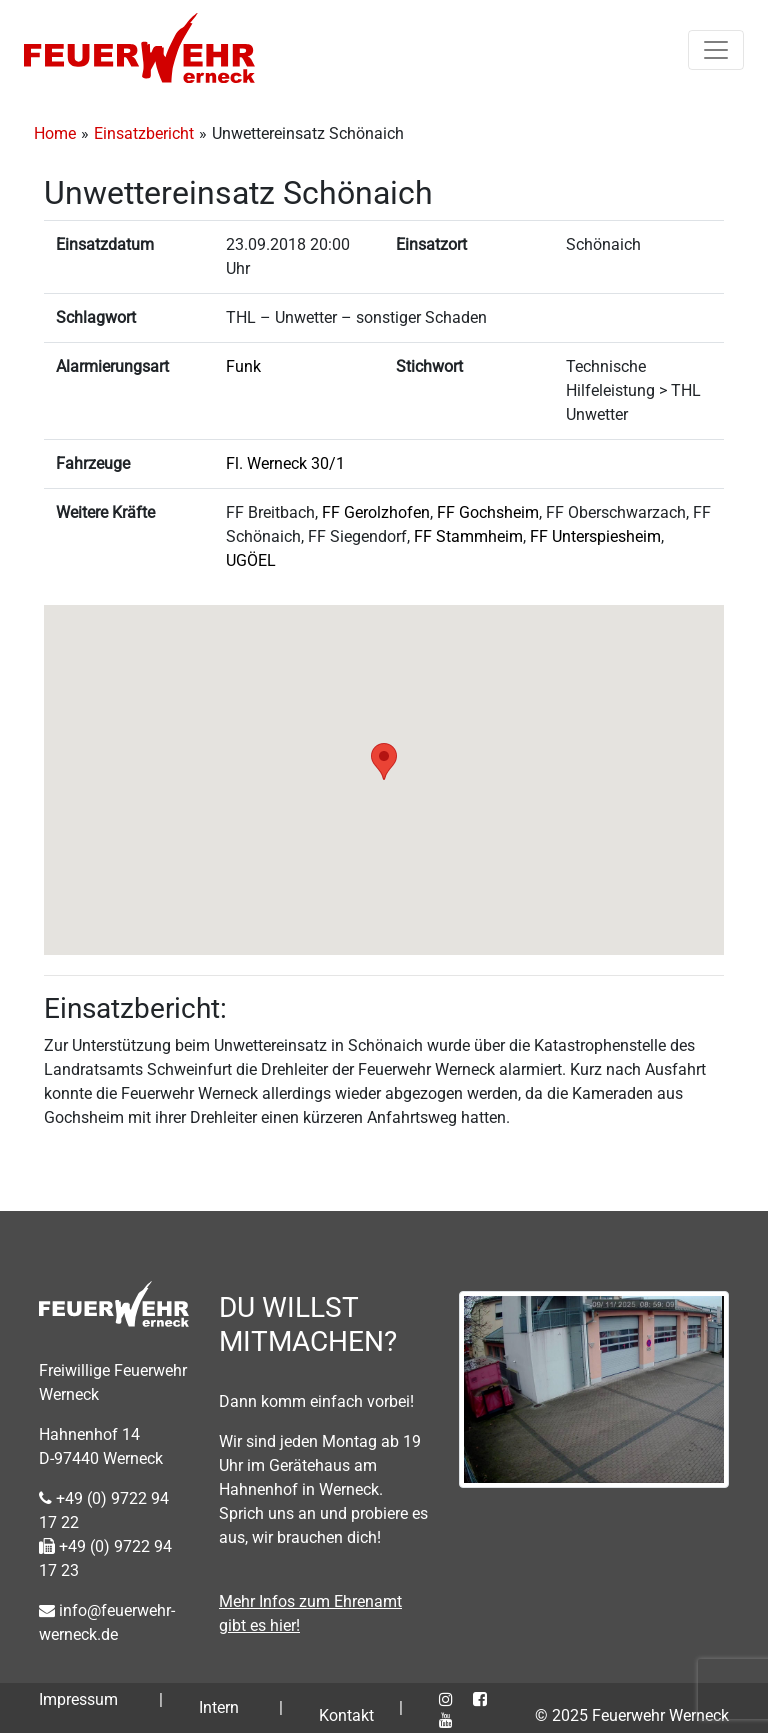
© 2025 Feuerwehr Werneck (632, 1715)
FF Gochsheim (488, 512)
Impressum (78, 1699)
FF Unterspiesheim (595, 536)
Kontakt (346, 1715)
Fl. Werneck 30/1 (285, 463)
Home (55, 133)
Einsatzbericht (144, 133)
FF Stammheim (468, 536)
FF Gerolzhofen (376, 512)
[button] (384, 761)
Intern (219, 1707)
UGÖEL (251, 560)
